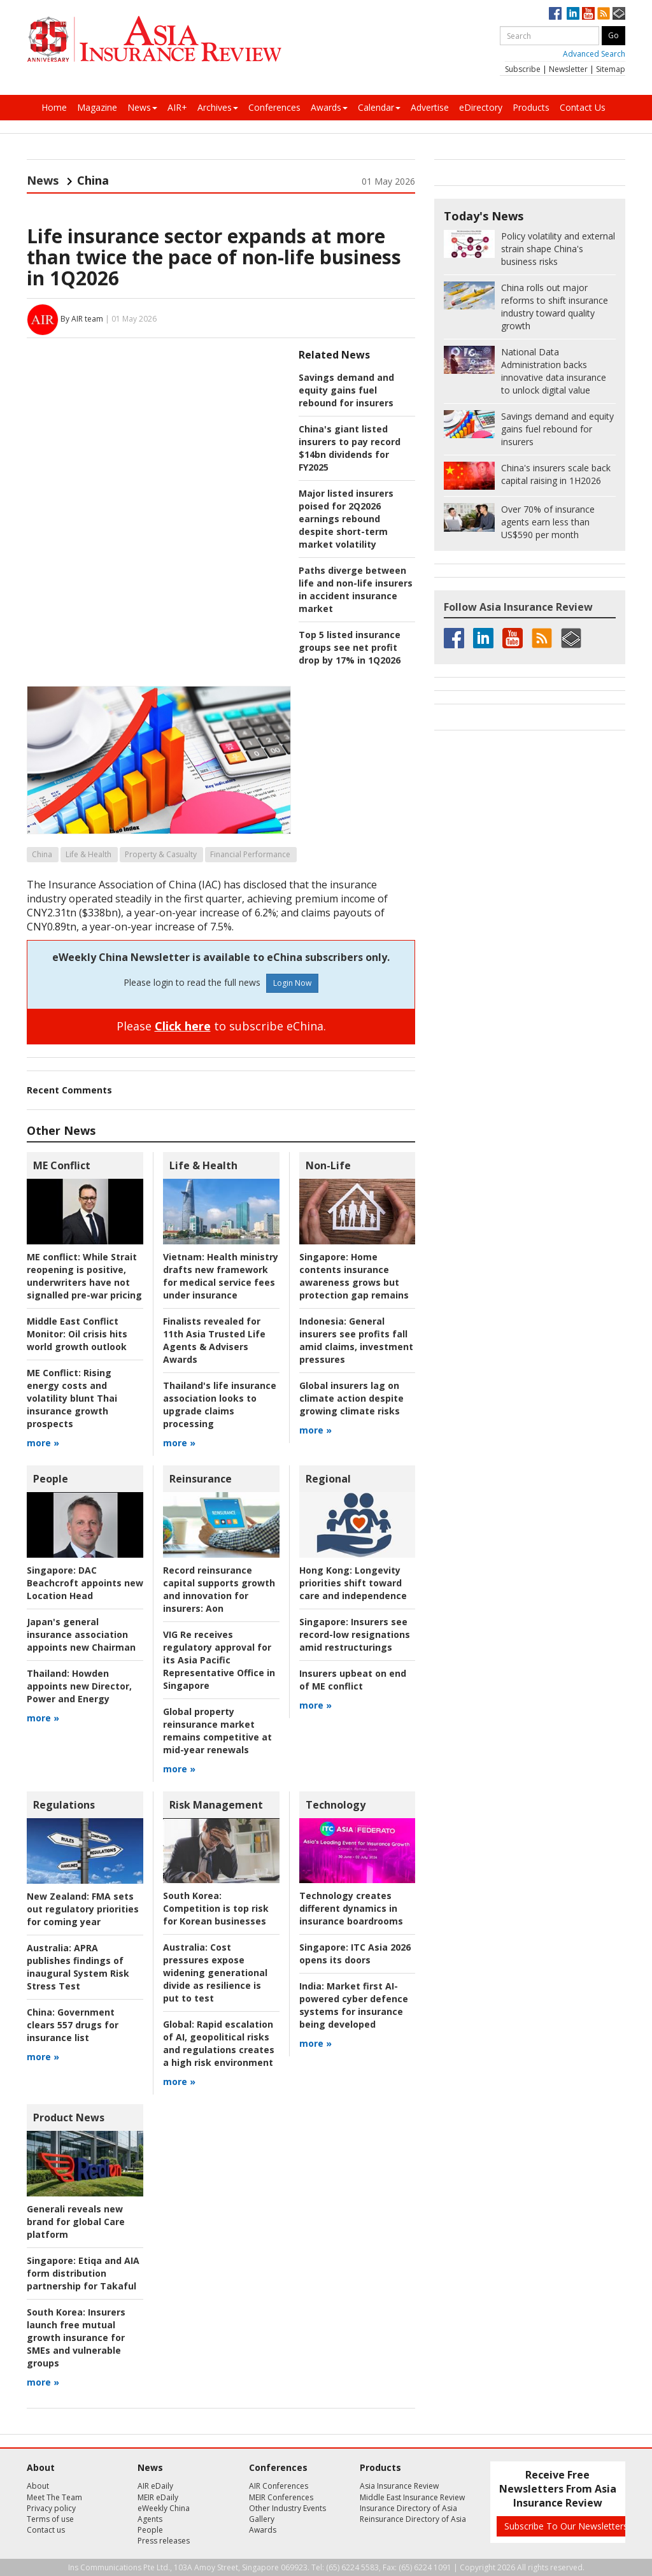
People (50, 1479)
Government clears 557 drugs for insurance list (72, 2025)
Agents (150, 2519)
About (38, 2485)
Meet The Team (54, 2497)
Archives (217, 107)
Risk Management (216, 1805)
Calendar (379, 107)
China (42, 854)
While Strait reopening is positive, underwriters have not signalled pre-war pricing (84, 1276)
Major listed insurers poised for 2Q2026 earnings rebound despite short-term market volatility (346, 518)
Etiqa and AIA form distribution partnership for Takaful (83, 2273)
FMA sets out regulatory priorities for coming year (83, 1909)
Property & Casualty (161, 854)
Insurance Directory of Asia (408, 2508)
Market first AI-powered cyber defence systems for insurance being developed (353, 2005)
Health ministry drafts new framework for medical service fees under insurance (220, 1276)
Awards (329, 107)
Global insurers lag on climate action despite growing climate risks (351, 1398)
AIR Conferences (278, 2485)
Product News (68, 2117)
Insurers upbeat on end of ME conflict (352, 1679)
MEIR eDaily (158, 2497)
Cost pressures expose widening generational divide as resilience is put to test (215, 1972)
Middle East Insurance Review (412, 2497)
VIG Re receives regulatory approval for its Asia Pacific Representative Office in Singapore (219, 1659)
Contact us (46, 2529)
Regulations (64, 1805)
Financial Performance (250, 854)
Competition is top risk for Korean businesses (216, 1908)
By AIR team (81, 318)
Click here (183, 1026)
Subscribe (523, 69)
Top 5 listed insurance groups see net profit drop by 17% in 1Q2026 (349, 647)
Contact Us (583, 107)
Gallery (261, 2519)
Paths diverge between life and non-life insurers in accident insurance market (356, 589)
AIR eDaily (155, 2485)
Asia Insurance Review (399, 2485)
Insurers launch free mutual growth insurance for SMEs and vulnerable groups (76, 2337)
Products (531, 107)
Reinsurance (200, 1479)
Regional (328, 1479)
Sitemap (610, 69)
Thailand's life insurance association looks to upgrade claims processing (219, 1404)
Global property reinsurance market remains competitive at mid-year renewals (217, 1730)
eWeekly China (164, 2508)
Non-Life (328, 1165)
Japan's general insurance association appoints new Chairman (81, 1634)
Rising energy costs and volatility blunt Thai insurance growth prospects (72, 1398)
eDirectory (480, 107)
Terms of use (50, 2519)
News (142, 107)
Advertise (430, 107)
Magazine (97, 107)
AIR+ (177, 107)
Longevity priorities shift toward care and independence (353, 1583)
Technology (335, 1805)
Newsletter (568, 69)
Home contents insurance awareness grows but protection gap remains (354, 1276)
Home (54, 107)
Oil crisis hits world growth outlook (77, 1334)
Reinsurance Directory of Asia (413, 2519)
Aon (219, 1589)
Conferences (274, 107)
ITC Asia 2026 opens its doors (355, 1953)
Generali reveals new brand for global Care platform (76, 2221)
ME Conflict (61, 1165)
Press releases (164, 2540)
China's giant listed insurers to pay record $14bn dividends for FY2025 (349, 448)
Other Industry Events (287, 2508)
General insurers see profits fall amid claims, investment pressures (356, 1340)
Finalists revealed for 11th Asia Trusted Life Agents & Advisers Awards (214, 1340)
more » (43, 1443)
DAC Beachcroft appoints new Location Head (85, 1583)
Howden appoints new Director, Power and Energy (79, 1686)
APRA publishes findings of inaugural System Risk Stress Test (78, 1967)
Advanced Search (594, 53)
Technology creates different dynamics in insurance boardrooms (351, 1908)
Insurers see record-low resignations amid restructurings (354, 1634)
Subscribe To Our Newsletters (566, 2526)
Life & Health (88, 854)
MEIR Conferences (281, 2497)
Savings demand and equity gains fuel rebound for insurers (346, 390)
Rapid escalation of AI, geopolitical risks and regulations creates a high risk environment (218, 2043)
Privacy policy (51, 2508)
